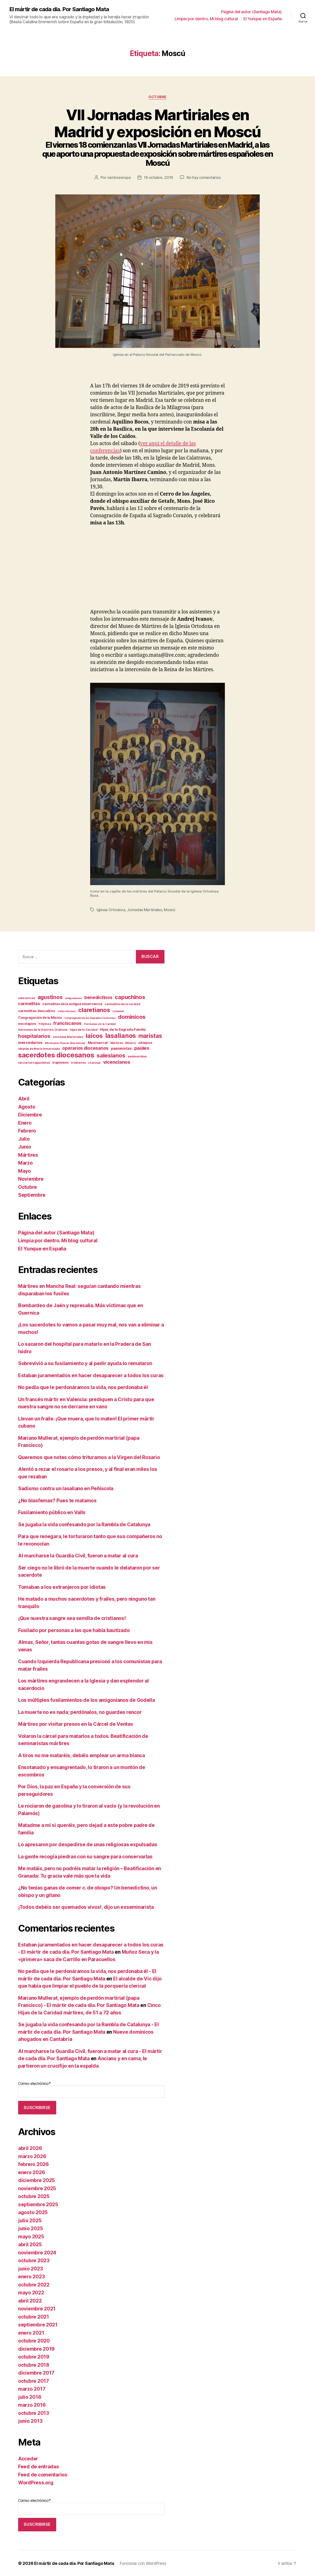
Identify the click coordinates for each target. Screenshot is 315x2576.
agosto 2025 (33, 2212)
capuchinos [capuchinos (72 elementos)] (130, 996)
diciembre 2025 (36, 2180)
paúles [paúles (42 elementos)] (141, 1047)
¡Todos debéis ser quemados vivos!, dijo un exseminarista (86, 1907)
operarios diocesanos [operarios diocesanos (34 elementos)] (85, 1047)
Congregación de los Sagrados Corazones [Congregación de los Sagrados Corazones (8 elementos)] (90, 1017)
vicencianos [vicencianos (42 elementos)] (116, 1061)
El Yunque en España (262, 18)
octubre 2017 (33, 2380)
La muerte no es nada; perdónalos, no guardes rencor (79, 1712)
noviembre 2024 (37, 2252)
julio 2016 (29, 2396)
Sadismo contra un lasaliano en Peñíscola (65, 1488)
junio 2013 (30, 2421)
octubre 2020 (34, 2340)
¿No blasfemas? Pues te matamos (57, 1500)
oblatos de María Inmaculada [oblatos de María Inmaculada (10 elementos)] (39, 1048)
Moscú (169, 909)
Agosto (26, 1106)
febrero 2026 (33, 2164)
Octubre (157, 97)
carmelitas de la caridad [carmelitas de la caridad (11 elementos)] (122, 1003)
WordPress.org (35, 2482)
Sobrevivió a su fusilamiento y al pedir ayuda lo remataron (85, 1363)
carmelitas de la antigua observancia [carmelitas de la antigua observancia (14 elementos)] (72, 1003)
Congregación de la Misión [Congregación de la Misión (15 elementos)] (40, 1017)
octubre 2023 (33, 2260)
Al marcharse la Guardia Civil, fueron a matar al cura (78, 1555)
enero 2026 (31, 2172)
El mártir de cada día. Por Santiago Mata (59, 9)
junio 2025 (30, 2228)
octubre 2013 (33, 2413)
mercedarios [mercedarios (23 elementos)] (30, 1042)
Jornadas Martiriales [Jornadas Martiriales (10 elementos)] (67, 1036)
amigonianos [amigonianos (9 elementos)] (73, 997)
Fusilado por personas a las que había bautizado (74, 1630)
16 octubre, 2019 (158, 177)
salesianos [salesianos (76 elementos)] (111, 1055)
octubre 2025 (33, 2196)
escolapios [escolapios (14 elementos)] (27, 1023)
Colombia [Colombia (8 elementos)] (118, 1010)
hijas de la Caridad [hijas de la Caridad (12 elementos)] (84, 1029)
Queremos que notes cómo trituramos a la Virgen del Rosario (89, 1457)
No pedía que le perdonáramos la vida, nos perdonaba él (83, 1387)
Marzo (25, 1162)
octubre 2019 (33, 2356)
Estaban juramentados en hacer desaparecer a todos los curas (91, 1375)
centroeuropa (119, 177)
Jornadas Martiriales (144, 909)
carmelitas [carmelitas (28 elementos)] (29, 1003)
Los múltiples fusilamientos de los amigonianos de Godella (86, 1700)
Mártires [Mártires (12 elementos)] (116, 1042)
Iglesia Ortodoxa (111, 909)
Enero (25, 1122)
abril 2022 (30, 2300)
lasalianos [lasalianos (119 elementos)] (120, 1035)
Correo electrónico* (91, 2089)
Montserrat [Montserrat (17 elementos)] (98, 1042)
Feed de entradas (38, 2466)
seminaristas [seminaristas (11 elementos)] (137, 1056)
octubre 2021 (33, 2316)
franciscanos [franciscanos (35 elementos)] (67, 1023)
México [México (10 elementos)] (130, 1042)
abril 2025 (30, 2244)
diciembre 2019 (36, 2348)
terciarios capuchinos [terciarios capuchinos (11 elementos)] (34, 1062)
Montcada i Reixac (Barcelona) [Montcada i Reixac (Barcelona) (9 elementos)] (65, 1042)
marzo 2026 (32, 2156)
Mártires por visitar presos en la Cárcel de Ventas (75, 1723)
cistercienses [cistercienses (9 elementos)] (67, 1010)
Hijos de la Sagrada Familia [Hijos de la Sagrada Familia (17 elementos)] (123, 1029)
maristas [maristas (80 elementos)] (150, 1035)
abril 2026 (30, 2148)
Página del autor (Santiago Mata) (251, 11)
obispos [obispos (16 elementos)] (145, 1042)
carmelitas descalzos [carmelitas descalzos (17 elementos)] (36, 1010)
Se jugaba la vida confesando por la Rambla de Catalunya (84, 1524)
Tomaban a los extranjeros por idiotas (62, 1587)
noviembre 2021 (37, 2308)
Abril (24, 1098)
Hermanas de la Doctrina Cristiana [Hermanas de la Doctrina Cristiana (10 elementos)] (42, 1029)
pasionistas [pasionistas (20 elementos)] (121, 1048)
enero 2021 (31, 2332)
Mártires (28, 1154)
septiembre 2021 (38, 2324)
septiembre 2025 (38, 2204)
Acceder (28, 2458)
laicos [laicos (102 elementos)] (94, 1035)
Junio (24, 1146)
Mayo (24, 1170)
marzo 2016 (32, 2405)
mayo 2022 (31, 2292)
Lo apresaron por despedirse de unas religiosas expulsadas (87, 1844)
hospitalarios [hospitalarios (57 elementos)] (34, 1035)
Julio (24, 1138)
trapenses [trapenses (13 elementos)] (60, 1062)
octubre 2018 (33, 2364)
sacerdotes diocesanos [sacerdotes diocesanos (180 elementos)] (56, 1054)
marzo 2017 (31, 2389)
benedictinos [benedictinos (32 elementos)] (98, 997)
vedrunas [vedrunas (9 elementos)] (94, 1062)
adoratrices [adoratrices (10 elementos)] (26, 997)
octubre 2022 (33, 2284)
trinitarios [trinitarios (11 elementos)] (78, 1062)
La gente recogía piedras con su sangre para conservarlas (85, 1856)
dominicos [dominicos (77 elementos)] (132, 1016)
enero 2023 (31, 2276)
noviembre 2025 (37, 2188)
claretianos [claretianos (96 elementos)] (94, 1009)
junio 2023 (30, 2268)
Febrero (27, 1130)
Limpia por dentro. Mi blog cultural (206, 18)
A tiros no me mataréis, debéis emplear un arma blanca (81, 1755)
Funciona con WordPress (143, 2562)
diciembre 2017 (36, 2373)
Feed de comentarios (42, 2474)
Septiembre (31, 1194)
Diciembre (30, 1114)
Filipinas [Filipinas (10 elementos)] (45, 1023)
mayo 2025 (31, 2236)
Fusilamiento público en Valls (51, 1512)
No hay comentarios (203, 177)
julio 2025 (29, 2220)
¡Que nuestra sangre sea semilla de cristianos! (72, 1618)
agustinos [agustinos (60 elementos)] (50, 996)
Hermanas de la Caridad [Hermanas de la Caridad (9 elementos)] (100, 1023)
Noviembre (31, 1178)
